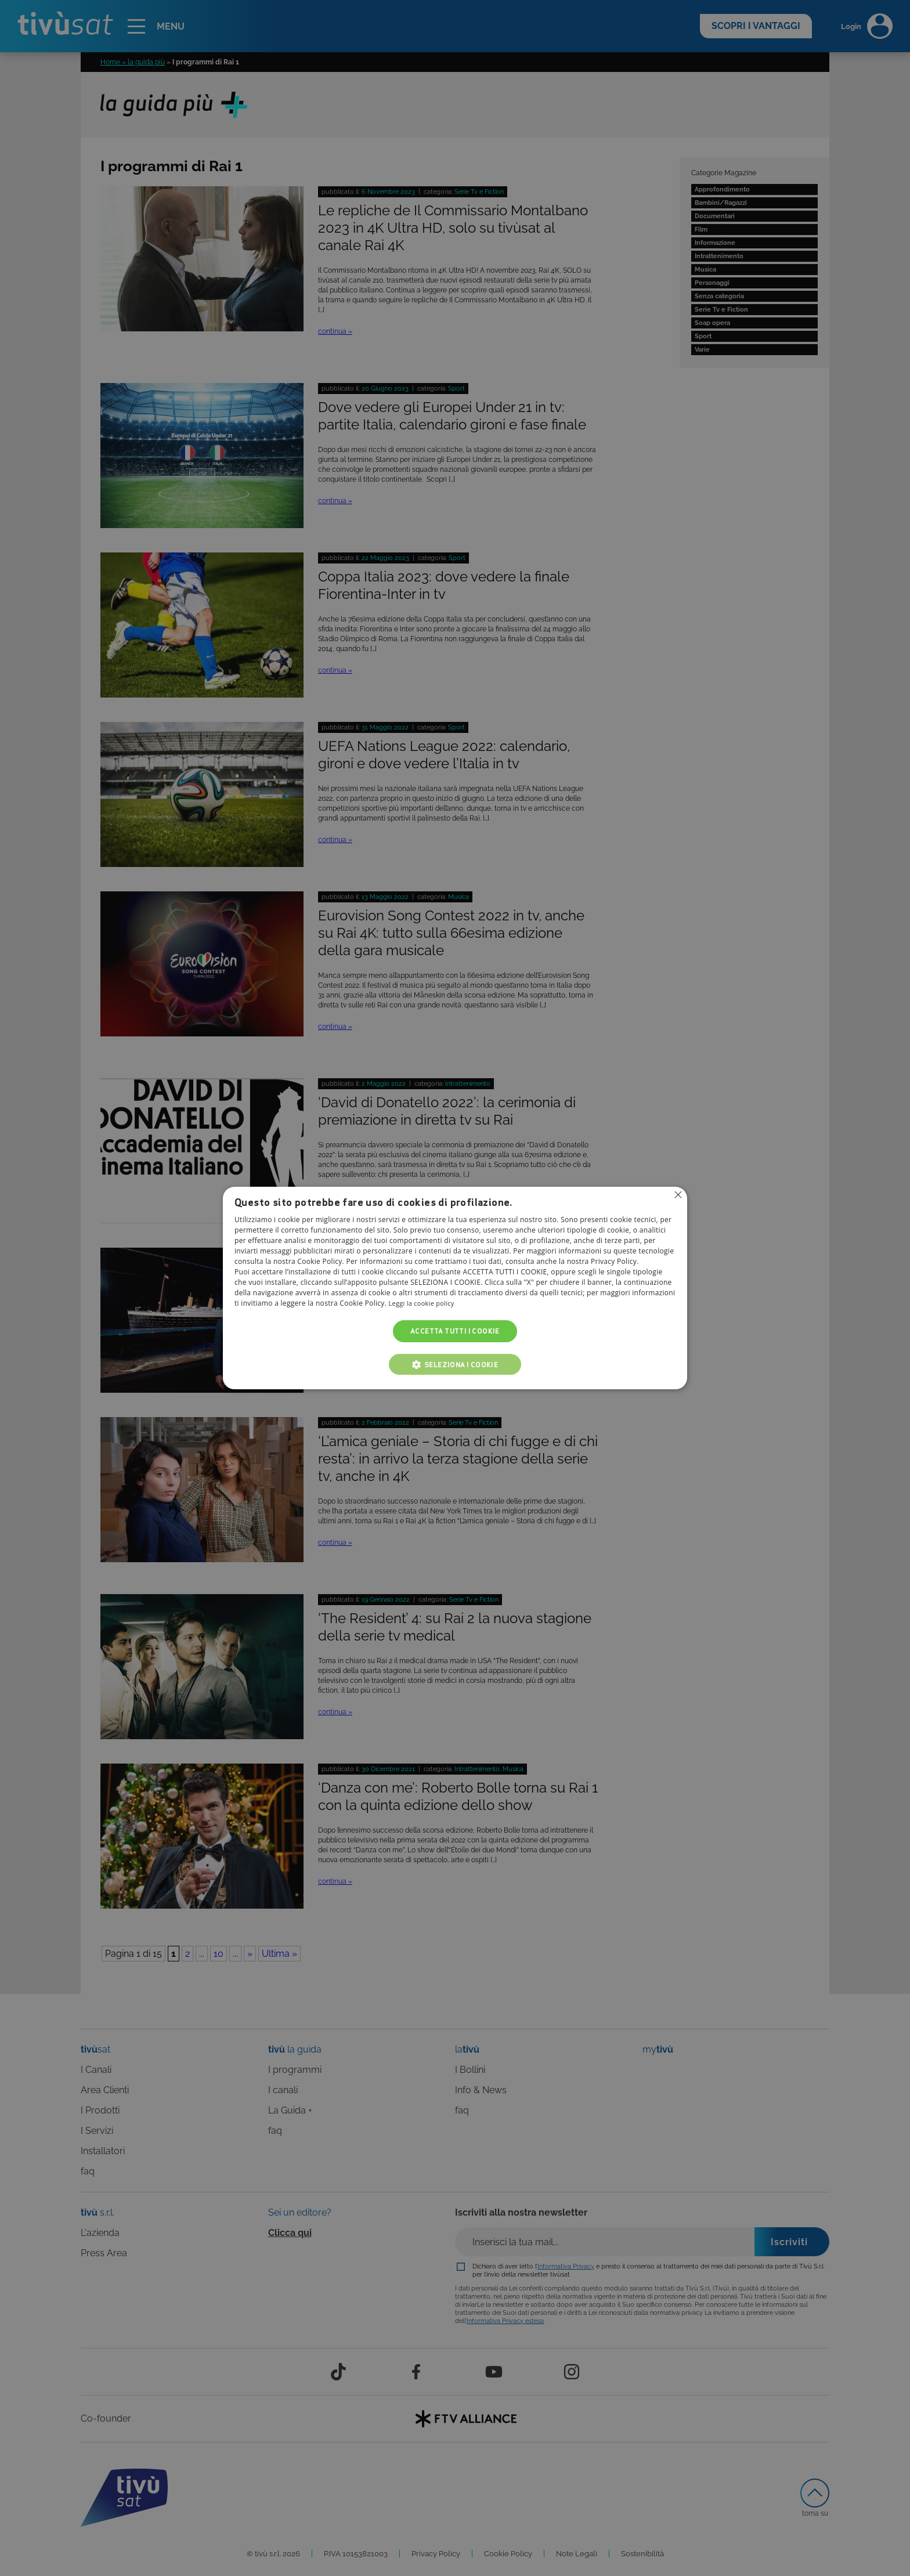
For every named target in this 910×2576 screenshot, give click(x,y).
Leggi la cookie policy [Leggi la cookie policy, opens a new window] (424, 1303)
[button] (455, 1364)
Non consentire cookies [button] (677, 1195)
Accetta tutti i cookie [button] (455, 1331)
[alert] (455, 1288)
